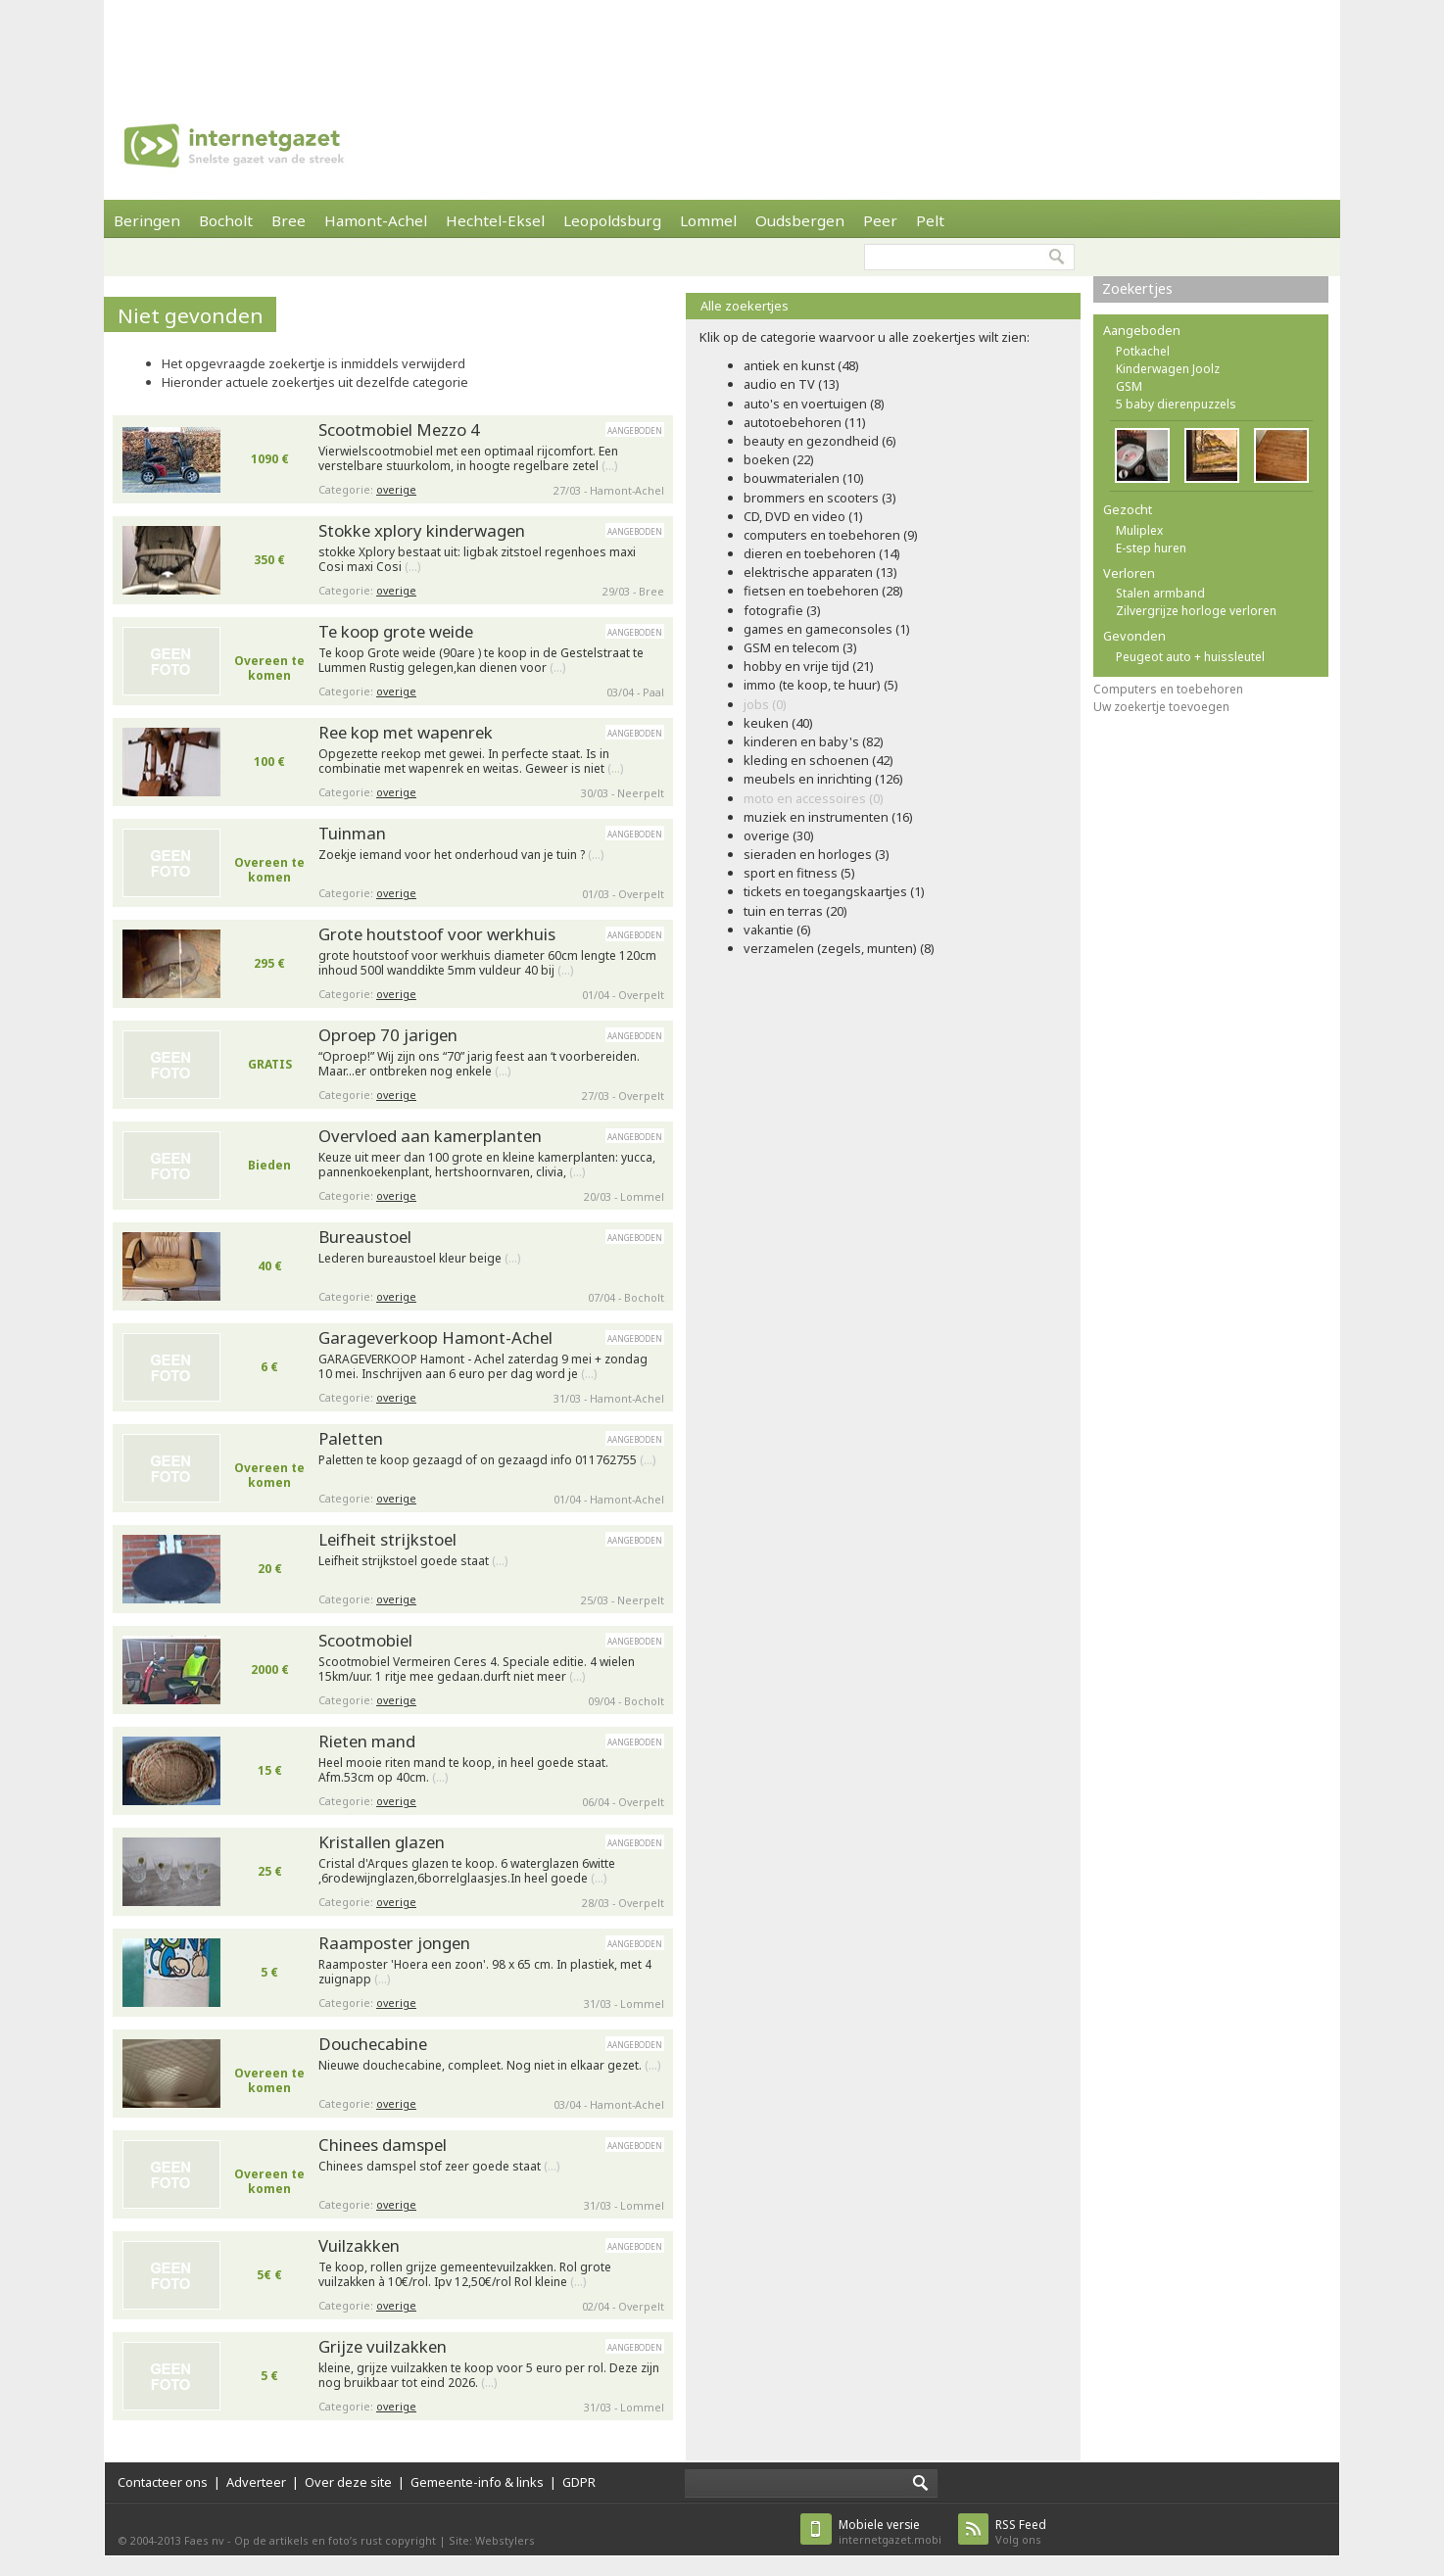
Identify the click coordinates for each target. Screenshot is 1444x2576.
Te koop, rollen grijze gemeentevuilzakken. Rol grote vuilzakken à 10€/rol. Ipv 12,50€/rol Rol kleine (464, 2275)
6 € (269, 1367)
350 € (269, 559)
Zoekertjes (1137, 288)
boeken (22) (779, 459)
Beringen (147, 220)
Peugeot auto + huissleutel (1190, 656)
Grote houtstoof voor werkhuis (436, 934)
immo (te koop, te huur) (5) (821, 684)
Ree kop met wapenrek (405, 732)
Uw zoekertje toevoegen (1161, 706)
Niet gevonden (191, 315)
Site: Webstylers (492, 2540)
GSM (1129, 386)
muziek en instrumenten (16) (828, 817)
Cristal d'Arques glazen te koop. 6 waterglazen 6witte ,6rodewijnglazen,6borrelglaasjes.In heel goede (466, 1871)
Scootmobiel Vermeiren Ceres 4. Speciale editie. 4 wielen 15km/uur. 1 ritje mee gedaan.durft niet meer (476, 1669)
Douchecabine (372, 2043)
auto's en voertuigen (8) (814, 403)
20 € (270, 1568)
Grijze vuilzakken (382, 2346)
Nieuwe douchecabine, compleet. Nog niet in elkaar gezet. (489, 2066)
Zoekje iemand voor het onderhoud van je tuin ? (460, 855)
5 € (269, 1972)
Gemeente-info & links (477, 2482)
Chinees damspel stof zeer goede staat (438, 2166)
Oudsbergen (799, 220)
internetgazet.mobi (890, 2531)
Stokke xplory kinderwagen (421, 530)
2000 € (270, 1669)
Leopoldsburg (612, 220)
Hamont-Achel (375, 220)
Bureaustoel (364, 1236)
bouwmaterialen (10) (804, 478)
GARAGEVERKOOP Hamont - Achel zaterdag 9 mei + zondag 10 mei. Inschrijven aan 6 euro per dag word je (483, 1367)
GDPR (579, 2482)
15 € (270, 1770)
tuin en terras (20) (795, 911)
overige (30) (779, 835)
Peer (880, 220)
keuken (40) (778, 723)
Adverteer (256, 2482)
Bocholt (226, 220)
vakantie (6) (777, 929)
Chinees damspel (382, 2144)
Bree (288, 220)
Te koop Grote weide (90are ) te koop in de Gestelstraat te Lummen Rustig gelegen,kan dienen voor (481, 660)
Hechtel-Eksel (495, 220)
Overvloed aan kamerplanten (430, 1135)
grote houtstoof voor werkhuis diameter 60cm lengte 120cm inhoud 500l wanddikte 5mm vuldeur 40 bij (487, 963)
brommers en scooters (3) (820, 497)
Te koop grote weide (395, 631)
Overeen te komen (269, 668)
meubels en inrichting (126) (823, 778)
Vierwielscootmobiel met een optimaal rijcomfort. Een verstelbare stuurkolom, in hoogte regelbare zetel (468, 459)
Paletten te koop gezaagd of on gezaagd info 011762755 (486, 1460)
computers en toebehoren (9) (831, 535)
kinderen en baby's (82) (814, 741)
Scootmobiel (365, 1640)
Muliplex (1139, 530)
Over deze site (348, 2482)
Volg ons (1020, 2531)
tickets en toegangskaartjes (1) (834, 891)
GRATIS (270, 1064)
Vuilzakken (359, 2245)
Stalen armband (1160, 593)
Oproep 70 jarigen (387, 1035)
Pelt (930, 220)
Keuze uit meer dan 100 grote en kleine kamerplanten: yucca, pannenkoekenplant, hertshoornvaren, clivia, (486, 1165)
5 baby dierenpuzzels (1176, 404)
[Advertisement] (722, 44)
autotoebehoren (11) (805, 422)
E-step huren (1151, 548)
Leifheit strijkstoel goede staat (412, 1561)
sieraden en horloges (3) (817, 854)
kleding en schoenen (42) (818, 760)
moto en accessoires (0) (814, 798)
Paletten (350, 1438)
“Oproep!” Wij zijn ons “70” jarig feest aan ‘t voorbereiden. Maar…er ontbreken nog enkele (479, 1064)
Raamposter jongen (394, 1943)
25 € (270, 1871)
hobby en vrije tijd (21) (809, 666)
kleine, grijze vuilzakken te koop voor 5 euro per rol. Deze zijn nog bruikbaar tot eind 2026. (488, 2376)
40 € (270, 1266)
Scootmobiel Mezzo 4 (399, 429)
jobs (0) (765, 704)
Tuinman (352, 833)
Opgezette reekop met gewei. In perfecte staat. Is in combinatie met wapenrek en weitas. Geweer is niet (470, 761)
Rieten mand (366, 1741)
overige (396, 489)
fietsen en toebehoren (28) (823, 590)
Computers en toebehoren (1168, 689)
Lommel (708, 220)
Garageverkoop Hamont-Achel (435, 1337)
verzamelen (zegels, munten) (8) (839, 948)
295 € (269, 963)
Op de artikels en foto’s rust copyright (335, 2540)
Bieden (269, 1165)
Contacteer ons (163, 2482)
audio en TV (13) (792, 384)
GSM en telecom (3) (800, 647)
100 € (269, 761)
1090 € (270, 459)
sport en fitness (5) (799, 873)
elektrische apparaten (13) (820, 572)
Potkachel (1143, 351)
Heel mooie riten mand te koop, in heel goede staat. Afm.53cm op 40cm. (463, 1770)
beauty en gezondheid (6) (820, 441)
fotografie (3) (782, 610)
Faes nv (204, 2540)
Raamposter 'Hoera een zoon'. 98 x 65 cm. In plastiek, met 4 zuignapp (484, 1972)
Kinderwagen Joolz (1168, 368)
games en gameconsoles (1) (827, 629)
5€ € (269, 2274)
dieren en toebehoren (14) (822, 553)
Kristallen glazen (381, 1842)
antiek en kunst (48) (801, 365)
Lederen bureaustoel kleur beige (419, 1258)
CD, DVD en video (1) (803, 516)
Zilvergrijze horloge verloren (1196, 610)
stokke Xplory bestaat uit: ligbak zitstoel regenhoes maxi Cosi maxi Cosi (477, 560)
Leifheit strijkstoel (387, 1539)
